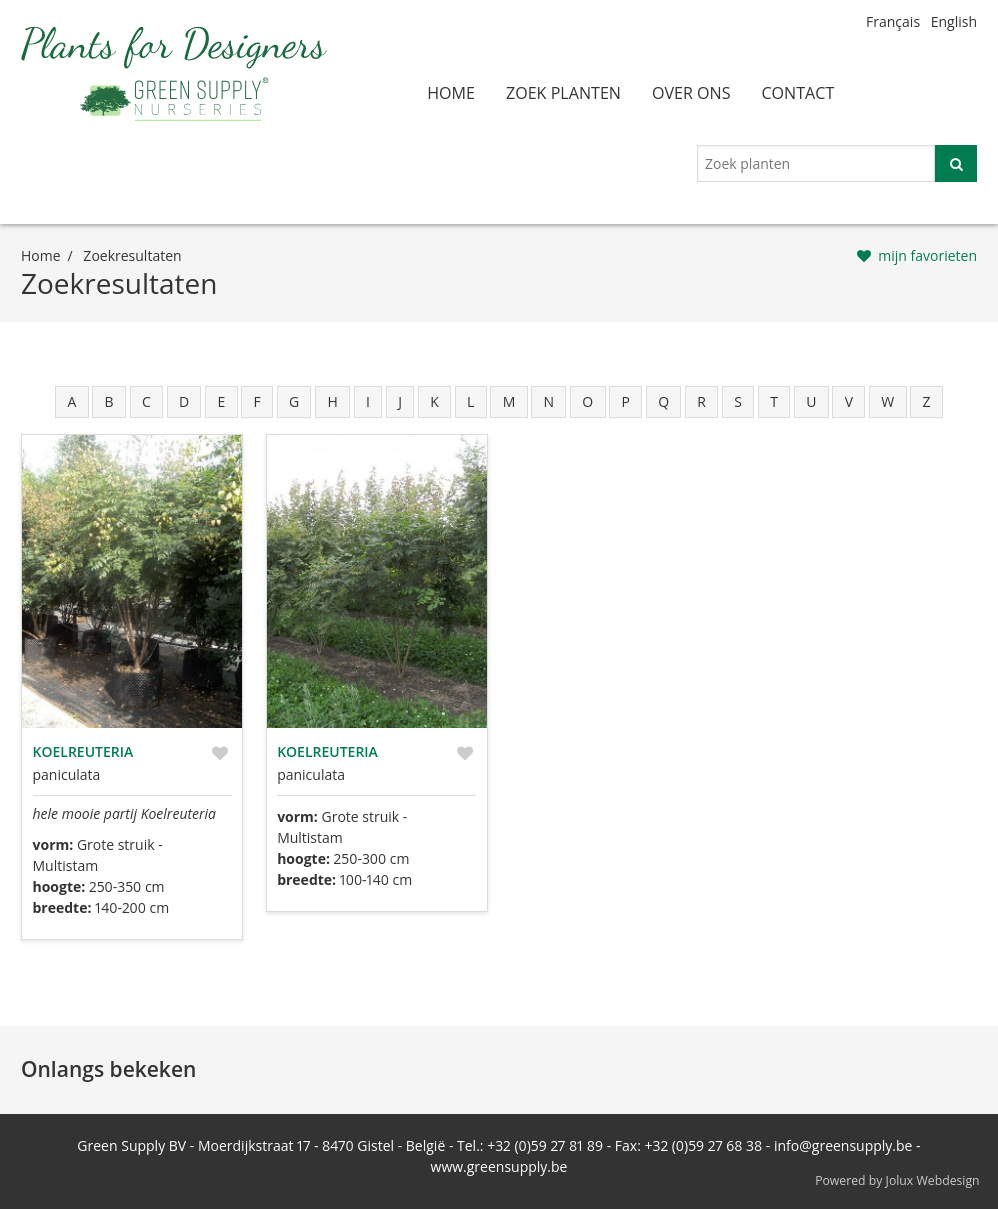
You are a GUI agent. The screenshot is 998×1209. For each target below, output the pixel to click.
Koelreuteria (83, 751)
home (451, 93)
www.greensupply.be (499, 1166)
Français (893, 21)
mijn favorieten (927, 255)
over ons (691, 93)
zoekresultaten (132, 255)
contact (797, 93)
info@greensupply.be (843, 1145)
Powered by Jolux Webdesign (897, 1180)
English (954, 21)
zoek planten (563, 93)
